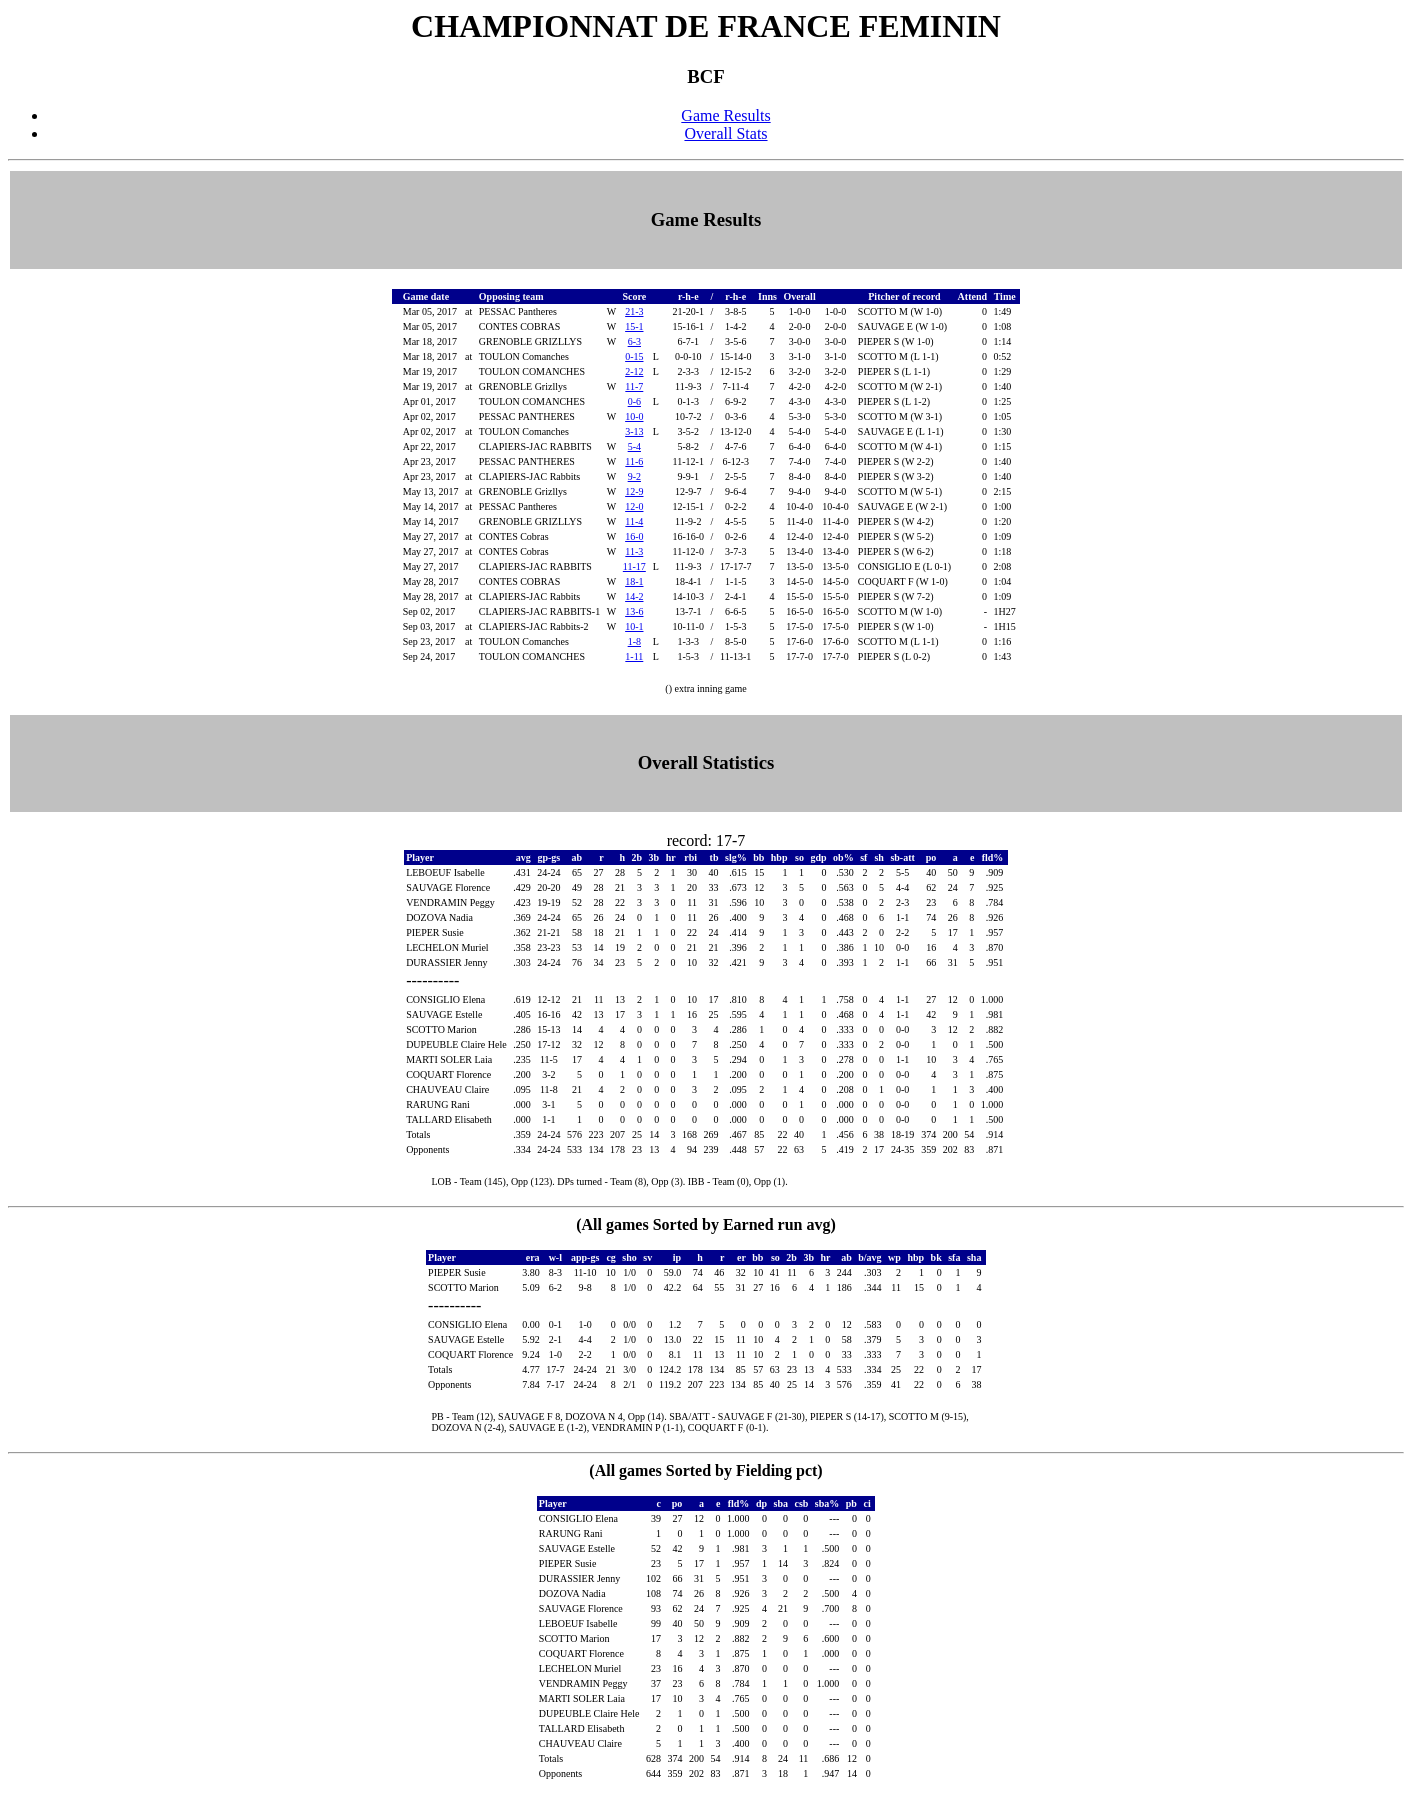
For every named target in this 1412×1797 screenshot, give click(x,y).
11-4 (634, 521)
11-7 (634, 386)
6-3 (634, 341)
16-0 (634, 536)
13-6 (634, 611)
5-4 (634, 446)
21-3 (634, 311)
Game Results (725, 115)
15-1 (634, 326)
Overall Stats (725, 133)
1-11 (634, 656)
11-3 (634, 551)
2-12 (634, 371)
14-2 (634, 596)
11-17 (634, 566)
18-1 (634, 581)
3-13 (634, 431)
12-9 (634, 491)
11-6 (634, 461)
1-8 (634, 641)
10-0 (634, 416)
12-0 (634, 506)
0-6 (634, 401)
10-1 (634, 626)
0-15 (634, 356)
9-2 (634, 476)
